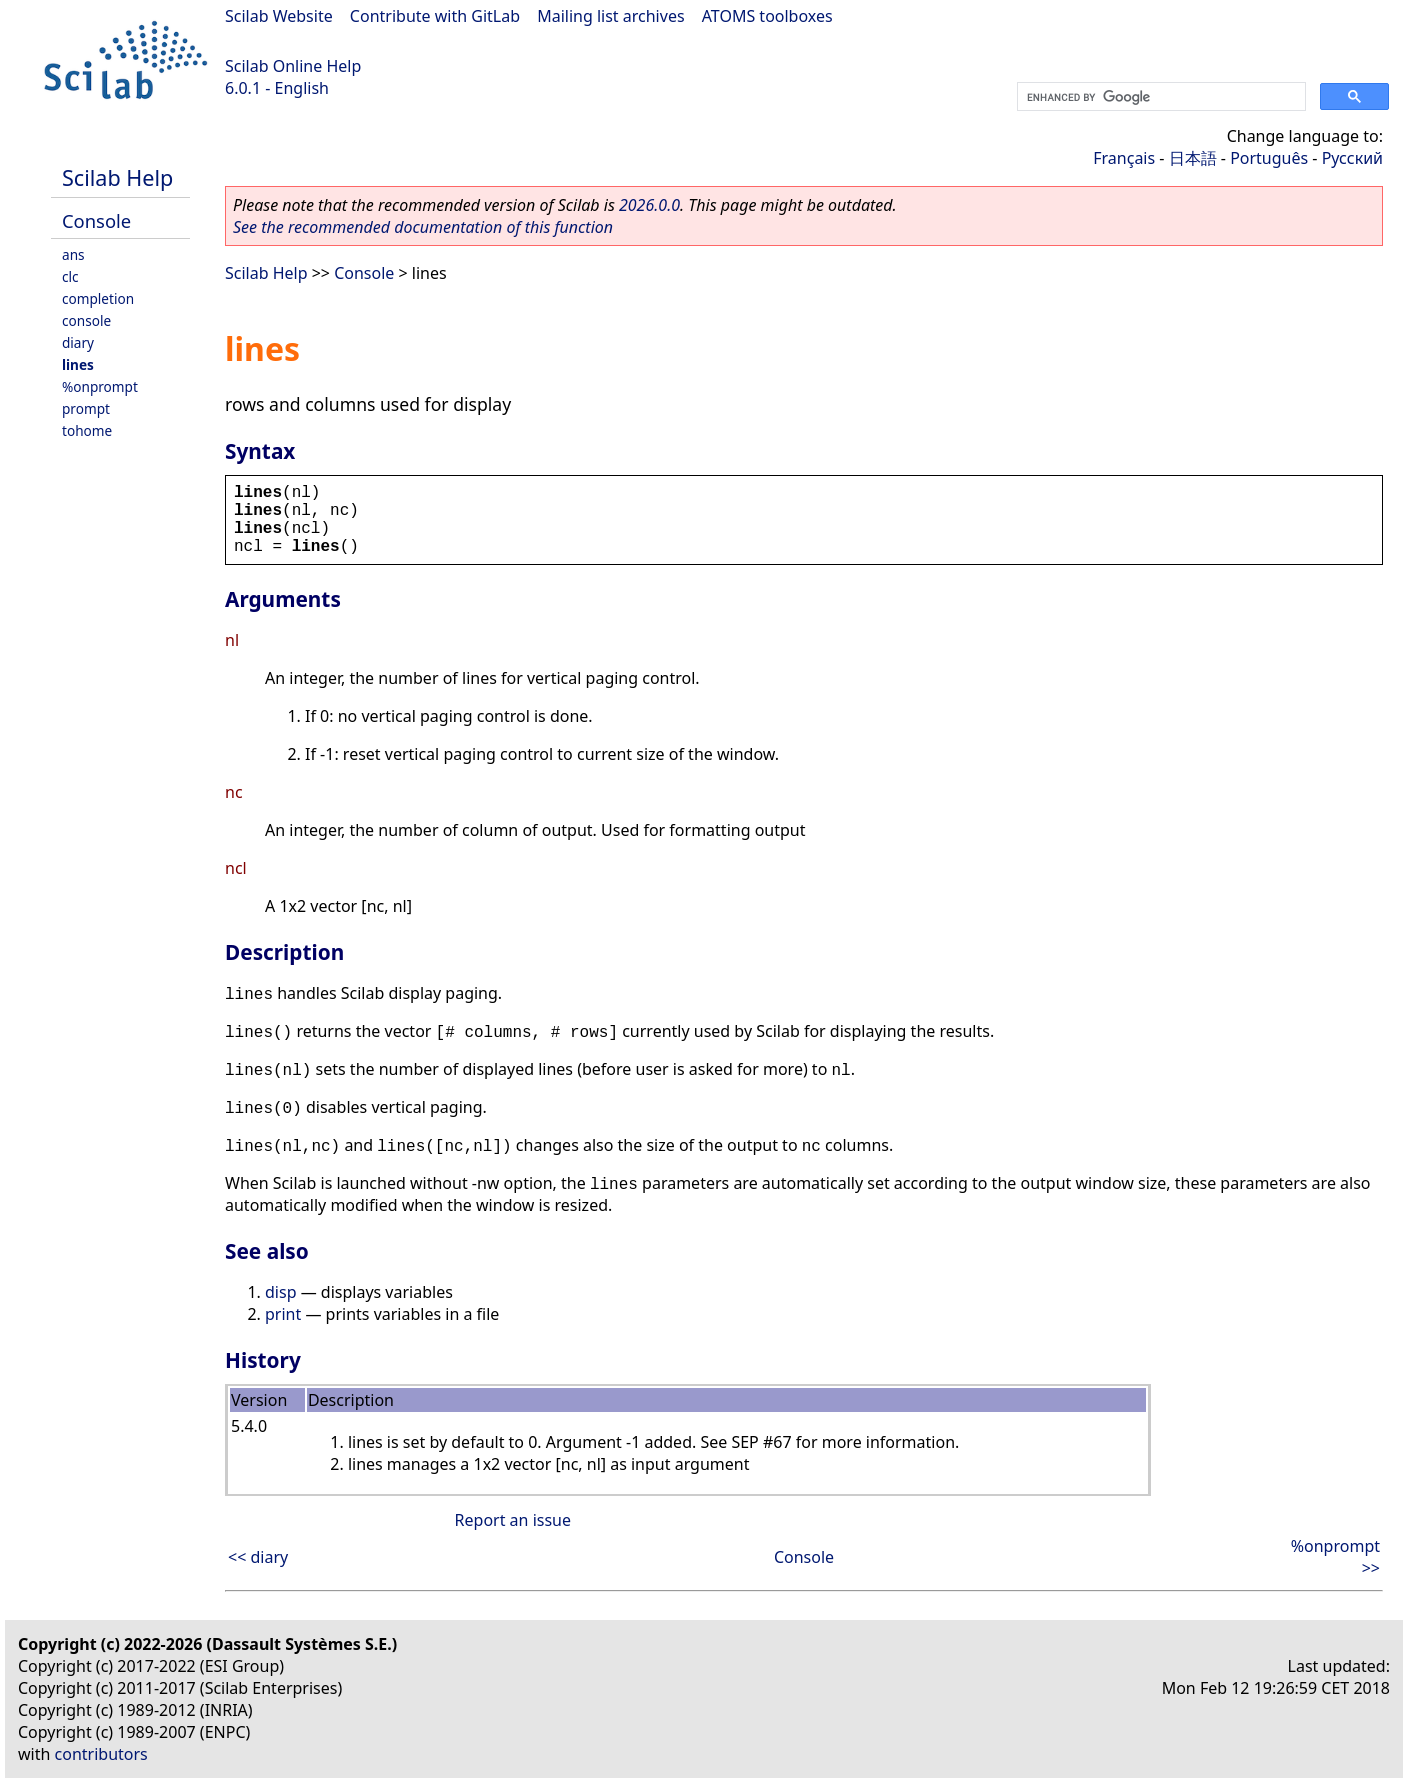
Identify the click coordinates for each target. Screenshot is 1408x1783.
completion (98, 298)
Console (96, 220)
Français (1124, 158)
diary (78, 342)
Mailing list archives (610, 16)
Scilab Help (117, 177)
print (283, 1314)
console (86, 320)
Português (1269, 158)
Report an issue (513, 1520)
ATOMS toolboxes (767, 16)
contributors (101, 1754)
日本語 (1193, 158)
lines (78, 364)
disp (280, 1292)
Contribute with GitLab (435, 16)
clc (70, 276)
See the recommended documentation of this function (423, 227)
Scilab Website (279, 16)
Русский (1352, 158)
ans (73, 254)
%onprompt (100, 386)
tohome (87, 430)
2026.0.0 (649, 205)
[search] (1159, 97)
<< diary (258, 1557)
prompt (86, 408)
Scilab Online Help (293, 66)
